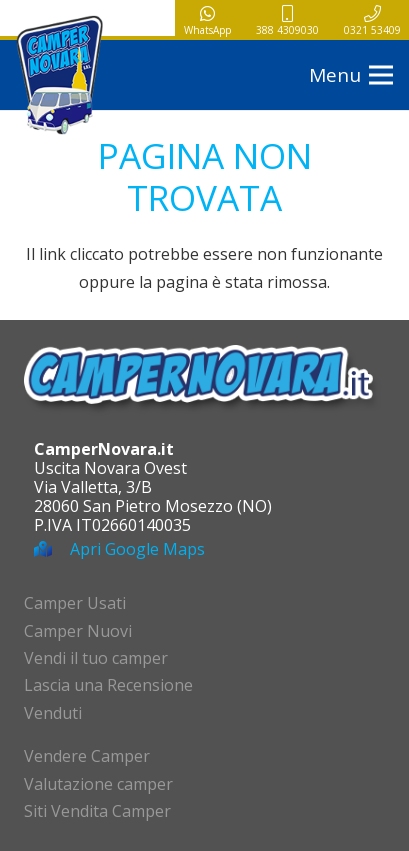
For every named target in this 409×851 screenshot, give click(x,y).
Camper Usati (75, 603)
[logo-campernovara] (60, 75)
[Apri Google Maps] (52, 549)
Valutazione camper (98, 784)
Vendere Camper (87, 756)
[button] (351, 75)
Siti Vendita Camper (97, 811)
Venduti (53, 713)
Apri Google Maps (137, 549)
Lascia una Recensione (108, 685)
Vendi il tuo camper (96, 658)
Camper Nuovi (78, 631)
